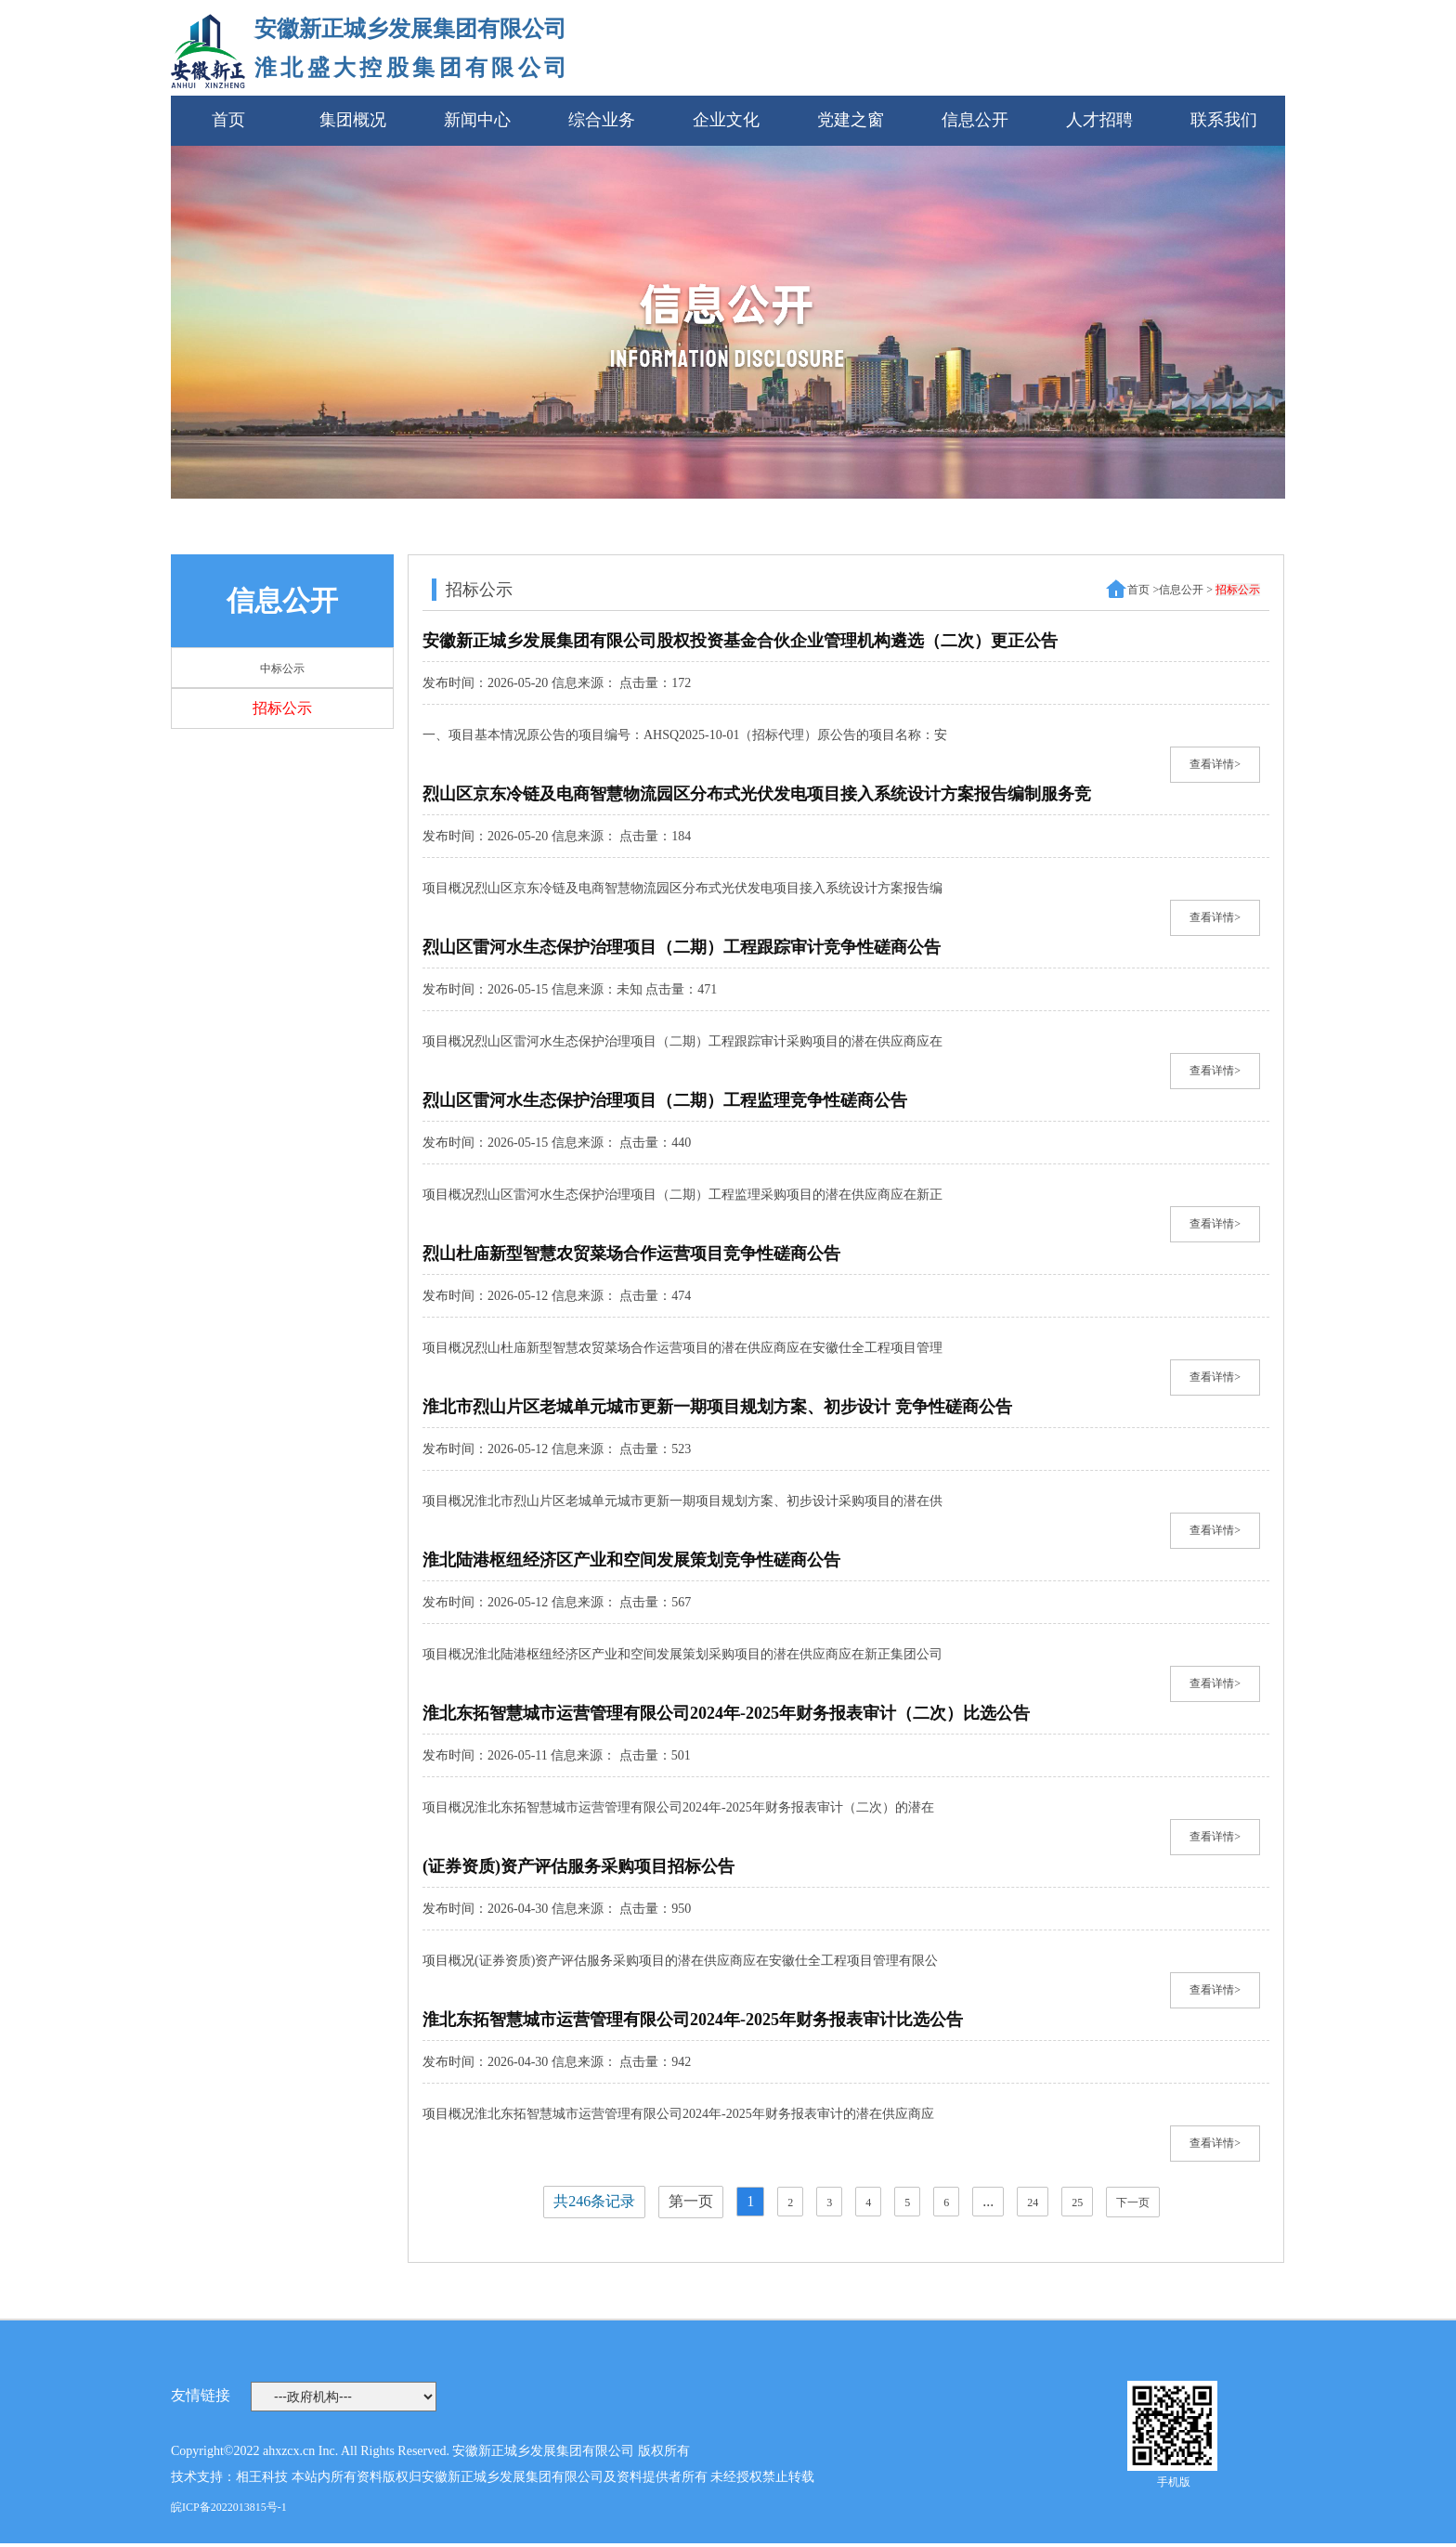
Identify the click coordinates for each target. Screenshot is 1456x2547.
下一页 (1133, 2202)
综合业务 (601, 119)
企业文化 (726, 119)
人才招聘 (1099, 119)
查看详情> (1215, 764)
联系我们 (1223, 119)
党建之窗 (850, 119)
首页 (228, 119)
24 (1032, 2202)
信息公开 (975, 119)
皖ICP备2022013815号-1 (229, 2507)
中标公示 (282, 668)
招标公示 (282, 708)
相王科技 (262, 2477)
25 (1077, 2202)
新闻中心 (477, 119)
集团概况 (352, 119)
